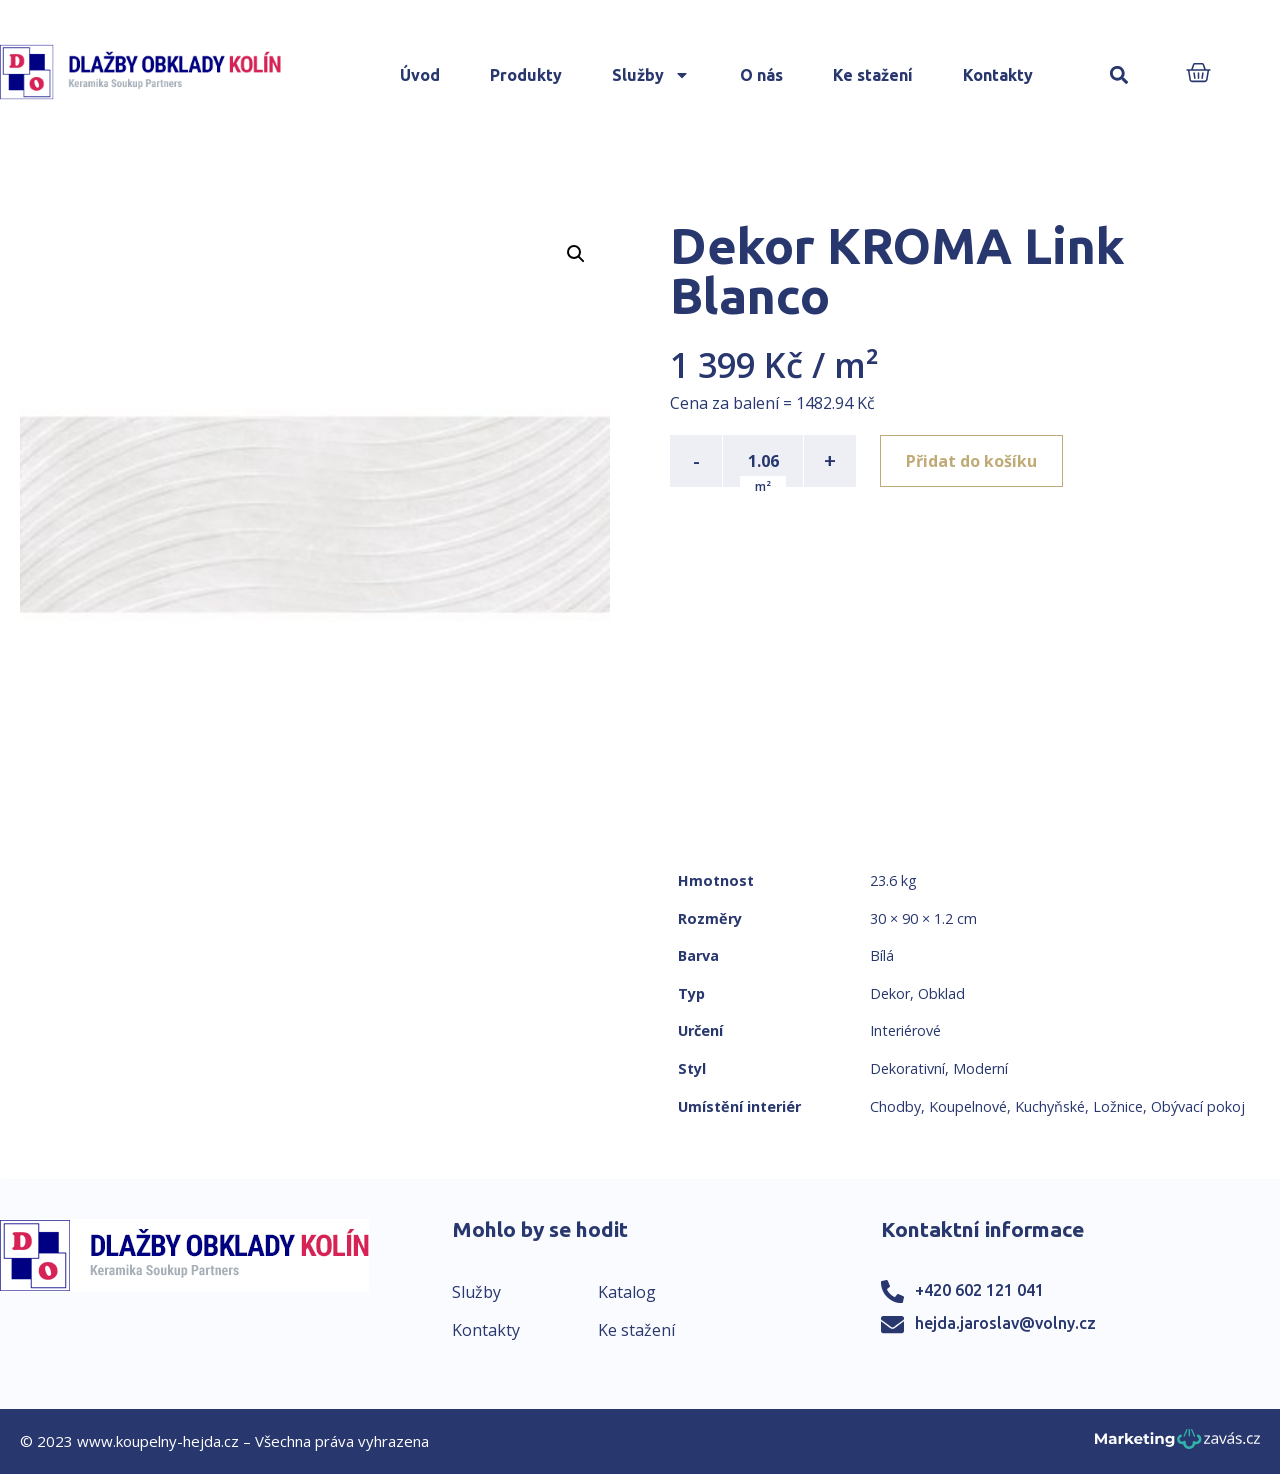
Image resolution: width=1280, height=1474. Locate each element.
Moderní (980, 1068)
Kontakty (998, 75)
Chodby (895, 1106)
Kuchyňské (1050, 1106)
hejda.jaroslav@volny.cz (1005, 1323)
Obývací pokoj (1198, 1106)
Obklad (941, 993)
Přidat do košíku (971, 461)
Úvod (420, 75)
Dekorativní (907, 1068)
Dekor (890, 993)
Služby (651, 75)
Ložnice (1118, 1106)
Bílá (882, 955)
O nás (761, 75)
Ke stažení (873, 75)
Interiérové (905, 1030)
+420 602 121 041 (979, 1290)
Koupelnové (968, 1106)
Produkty (526, 75)
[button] (1119, 75)
